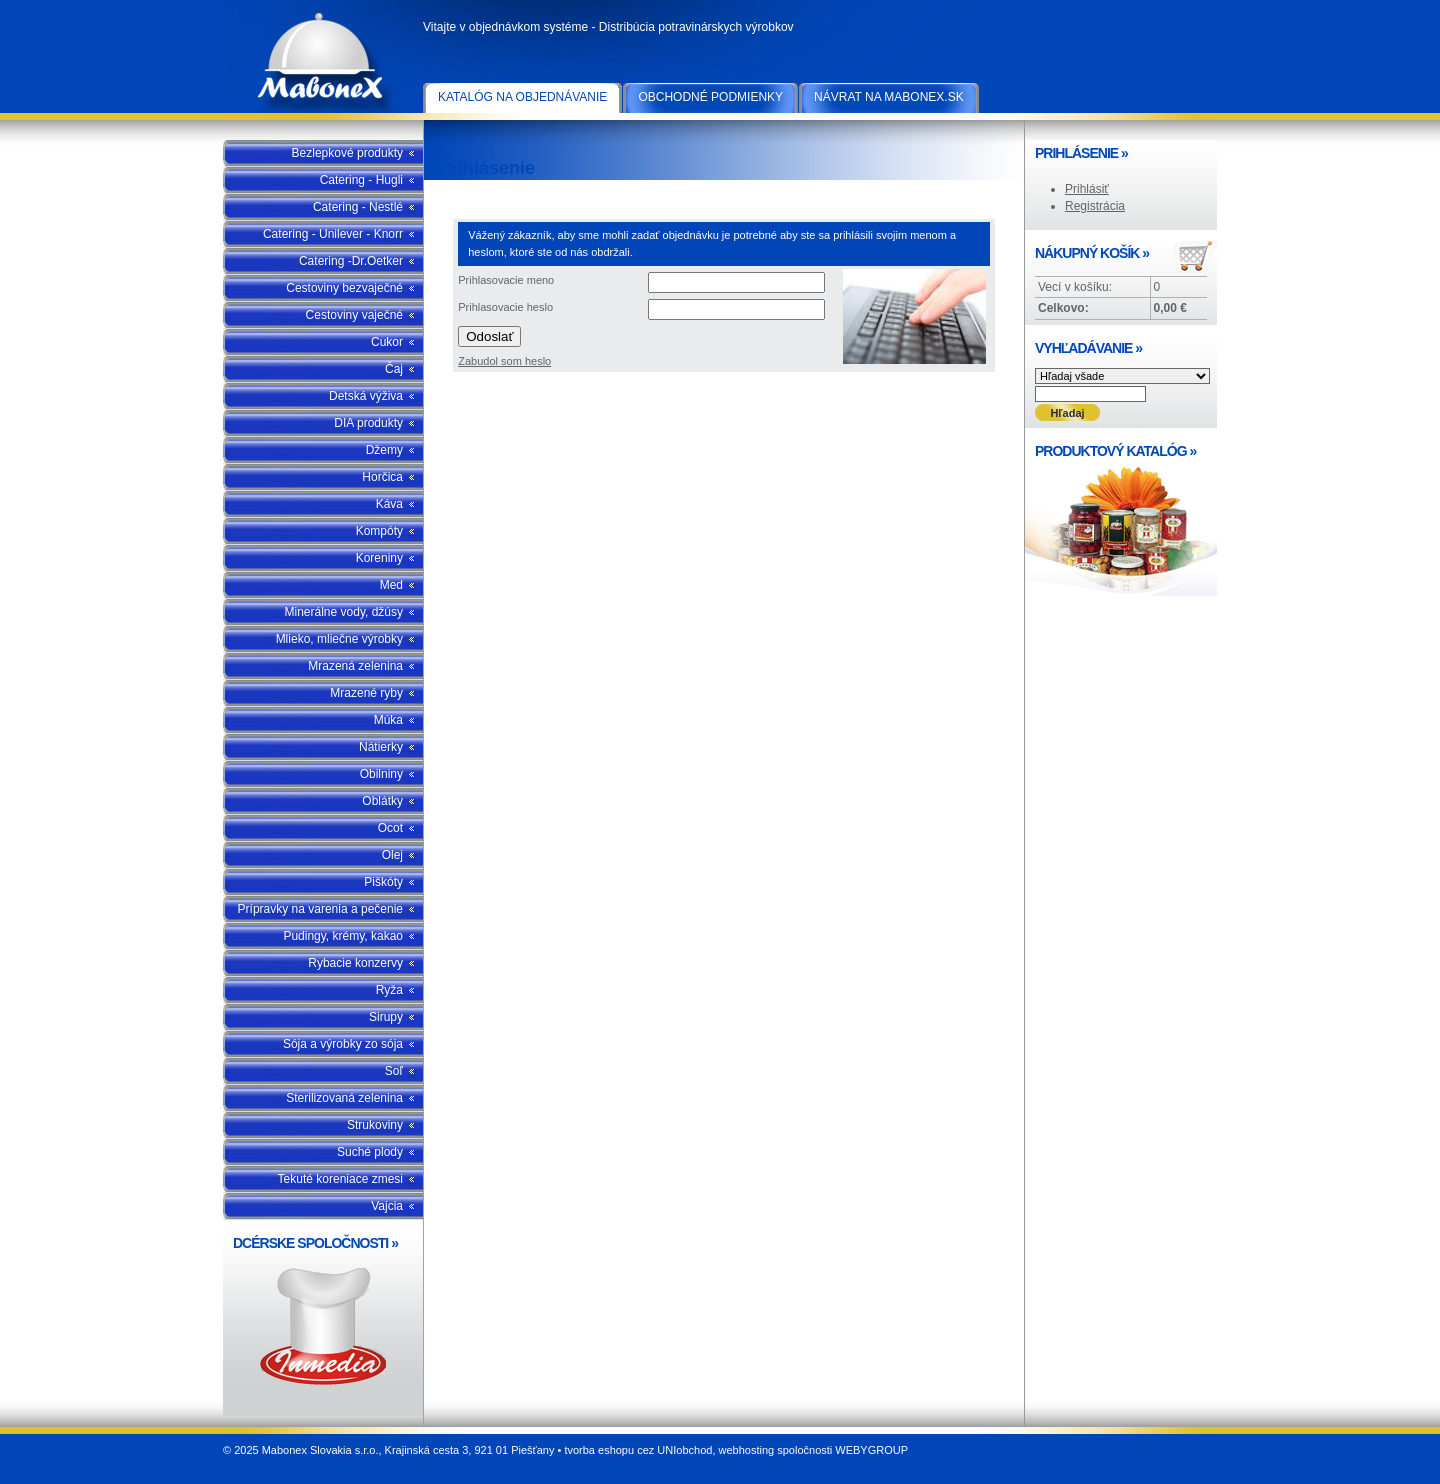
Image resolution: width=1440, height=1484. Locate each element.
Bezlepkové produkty (347, 153)
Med (391, 585)
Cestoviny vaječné (354, 315)
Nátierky (381, 747)
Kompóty (379, 531)
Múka (388, 720)
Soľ (394, 1071)
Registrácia (1095, 206)
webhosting (747, 1450)
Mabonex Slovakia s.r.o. (323, 60)
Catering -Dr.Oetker (351, 261)
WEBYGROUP (871, 1450)
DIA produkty (368, 423)
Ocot (390, 828)
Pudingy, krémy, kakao (343, 936)
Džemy (384, 450)
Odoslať (489, 336)
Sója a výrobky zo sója (343, 1044)
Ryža (389, 990)
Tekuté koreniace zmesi (340, 1179)
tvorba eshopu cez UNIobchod (638, 1450)
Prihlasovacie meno (506, 280)
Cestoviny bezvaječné (344, 288)
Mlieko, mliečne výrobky (339, 639)
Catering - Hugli (361, 180)
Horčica (382, 477)
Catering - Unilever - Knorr (333, 234)
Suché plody (370, 1152)
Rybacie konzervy (355, 963)
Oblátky (382, 801)
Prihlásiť (1087, 189)
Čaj (394, 369)
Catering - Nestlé (358, 207)
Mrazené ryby (366, 693)
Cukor (387, 342)
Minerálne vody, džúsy (344, 612)
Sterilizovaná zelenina (344, 1098)
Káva (389, 504)
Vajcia (387, 1206)
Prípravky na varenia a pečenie (320, 909)
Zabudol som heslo (504, 361)
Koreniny (379, 558)
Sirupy (386, 1017)
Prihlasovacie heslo (505, 307)
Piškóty (383, 882)
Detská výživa (366, 396)
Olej (392, 855)
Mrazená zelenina (355, 666)
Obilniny (381, 774)
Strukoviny (375, 1125)
